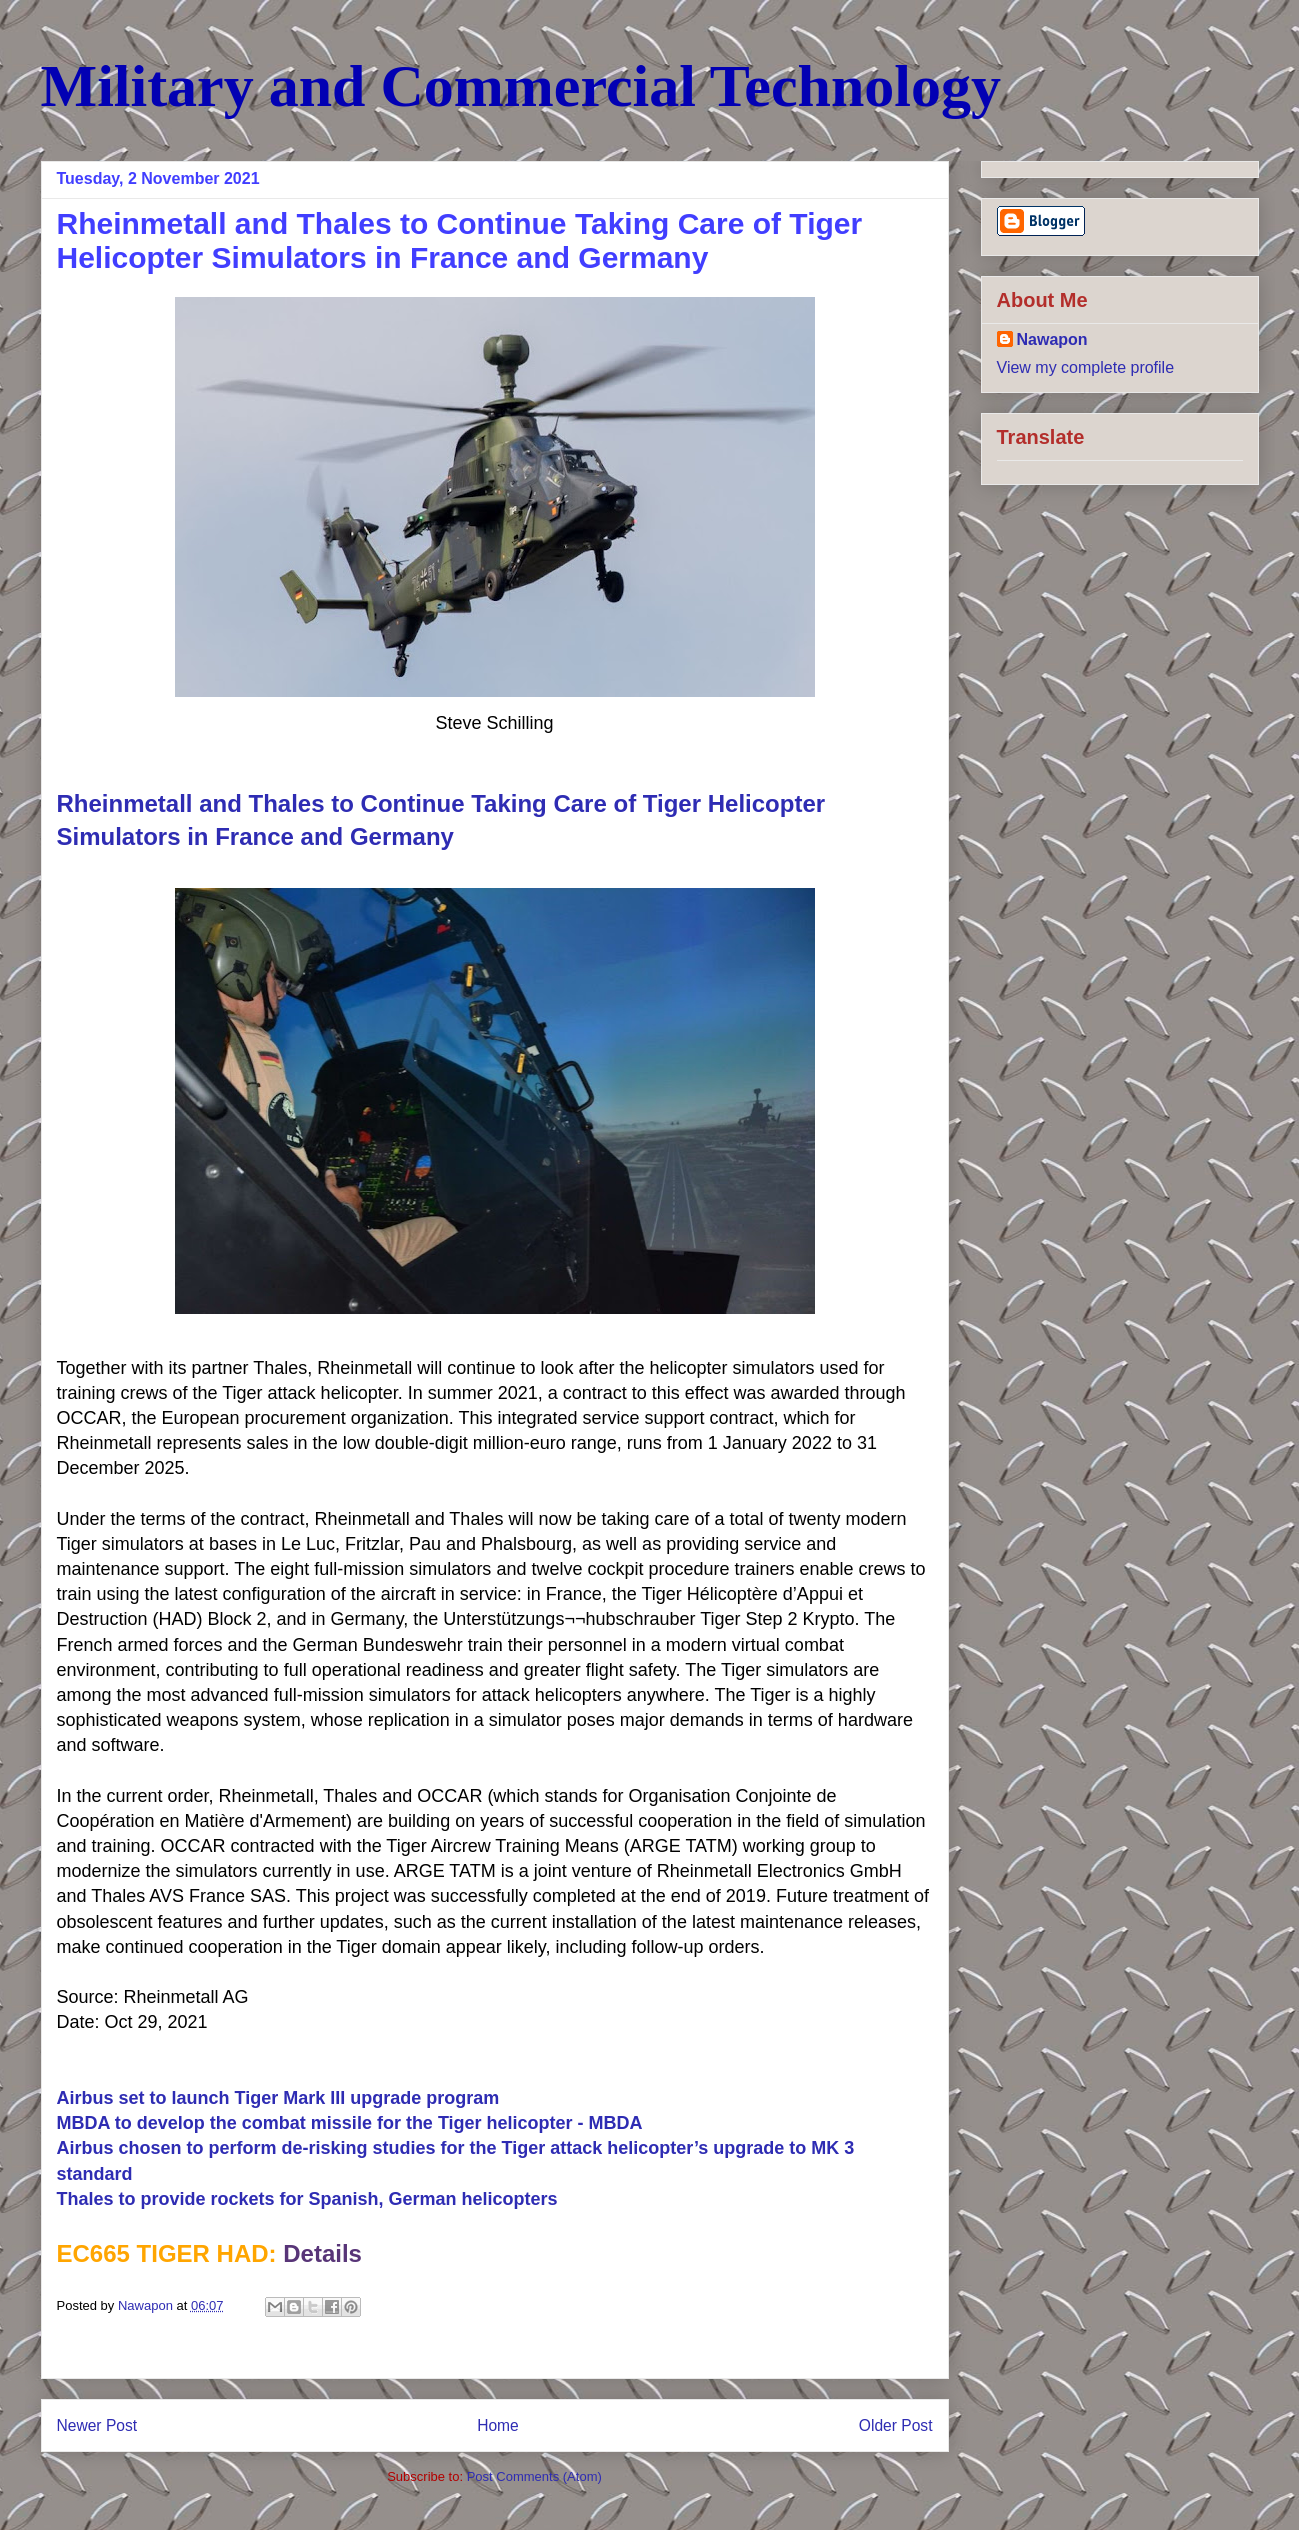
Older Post (896, 2425)
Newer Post (97, 2425)
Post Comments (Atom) (534, 2476)
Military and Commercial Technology (521, 86)
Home (498, 2425)
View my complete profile (1086, 367)
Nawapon (1052, 339)
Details (322, 2253)
